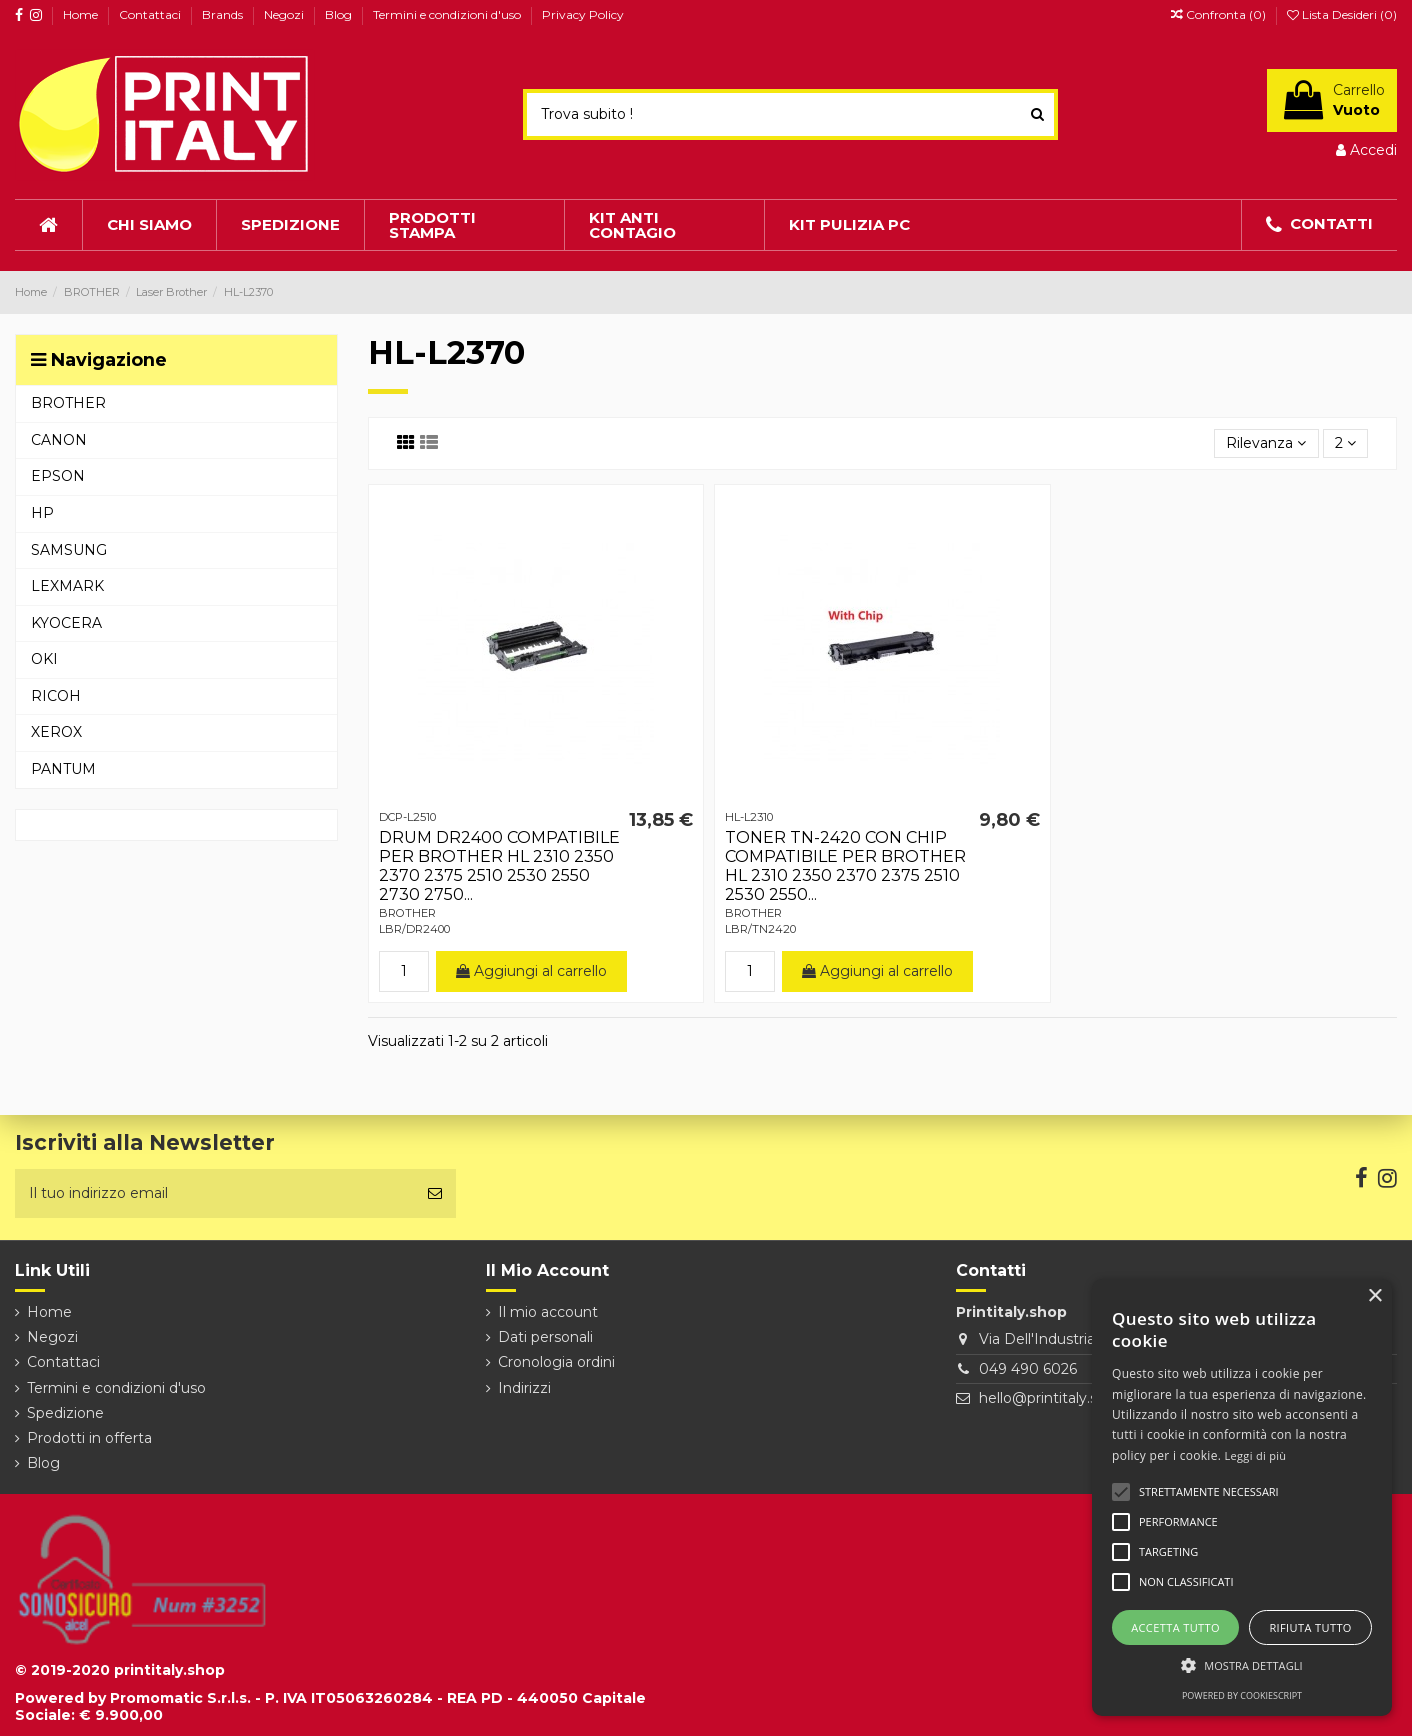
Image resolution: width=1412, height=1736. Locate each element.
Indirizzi (524, 1388)
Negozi (285, 14)
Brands (224, 14)
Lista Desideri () (1342, 14)
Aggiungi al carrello (531, 971)
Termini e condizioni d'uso (448, 14)
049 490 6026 (1028, 1369)
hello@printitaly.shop (1051, 1398)
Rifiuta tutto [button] (1310, 1627)
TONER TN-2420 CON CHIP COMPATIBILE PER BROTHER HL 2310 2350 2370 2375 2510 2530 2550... (845, 866)
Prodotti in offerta (89, 1438)
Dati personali (545, 1337)
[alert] (1242, 1497)
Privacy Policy (583, 14)
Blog (340, 14)
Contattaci (151, 14)
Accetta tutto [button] (1175, 1627)
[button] (1242, 1665)
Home (82, 14)
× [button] (1374, 1296)
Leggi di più (1256, 1455)
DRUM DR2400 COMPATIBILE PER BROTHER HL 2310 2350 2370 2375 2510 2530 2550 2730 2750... (499, 866)
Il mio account (548, 1312)
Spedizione (65, 1413)
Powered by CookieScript (1242, 1695)
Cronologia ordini (556, 1362)
